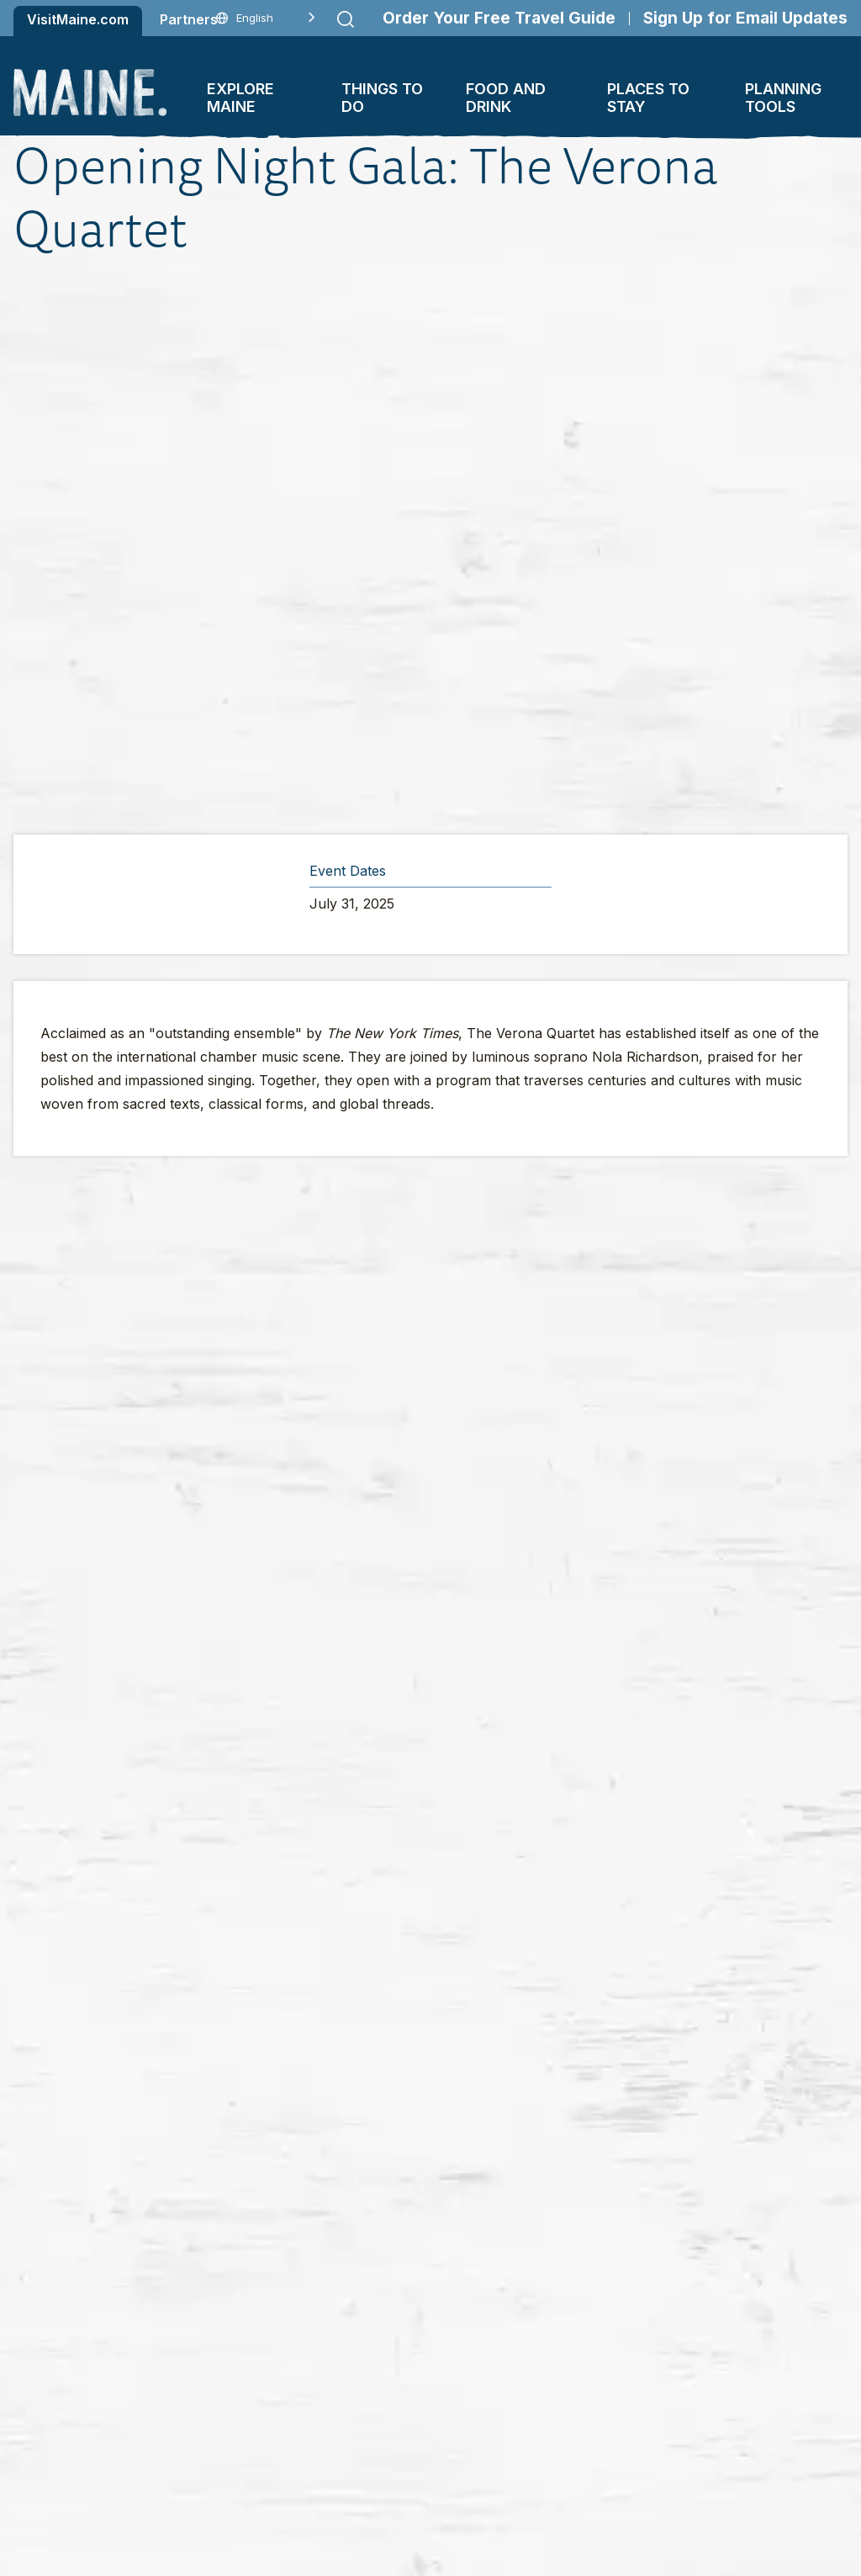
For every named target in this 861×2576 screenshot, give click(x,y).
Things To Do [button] (382, 97)
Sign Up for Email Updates (745, 18)
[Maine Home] (89, 92)
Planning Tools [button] (783, 97)
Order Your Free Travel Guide (499, 18)
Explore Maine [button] (240, 97)
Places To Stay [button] (648, 97)
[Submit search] (345, 19)
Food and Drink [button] (506, 97)
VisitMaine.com (78, 19)
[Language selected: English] (266, 18)
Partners (189, 19)
